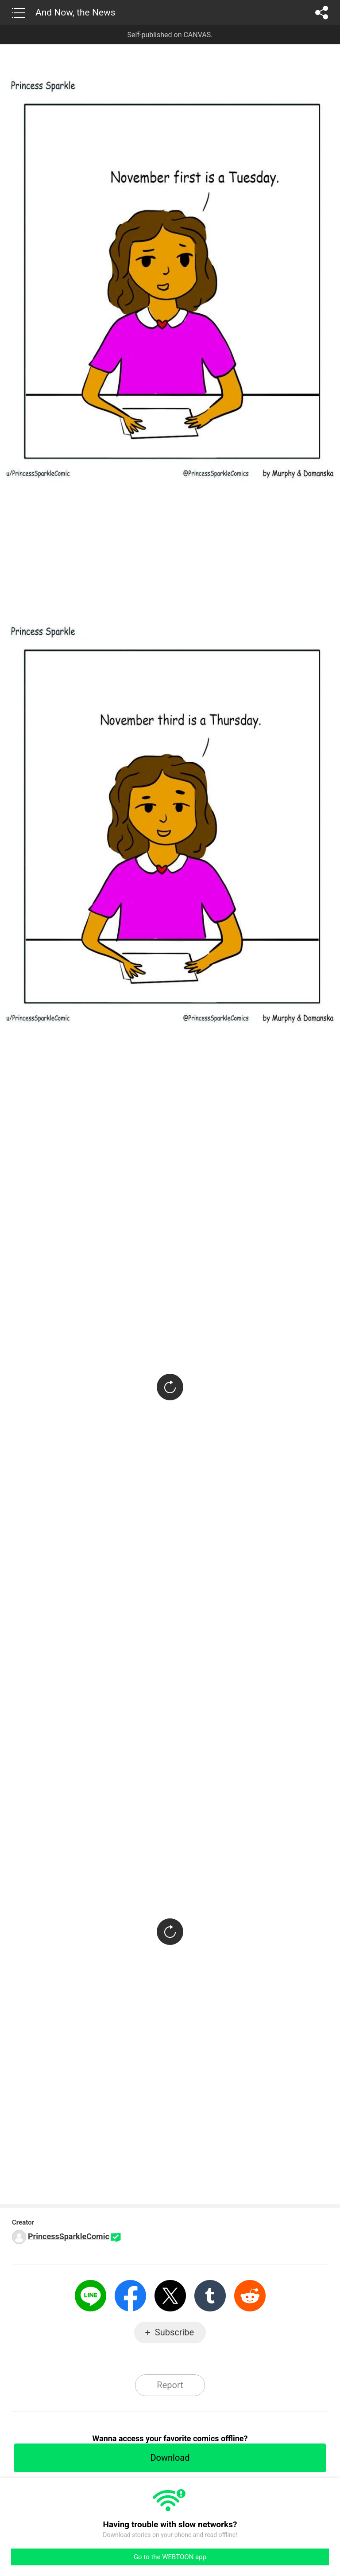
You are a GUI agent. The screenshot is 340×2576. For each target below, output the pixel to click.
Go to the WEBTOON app (170, 2557)
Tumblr (210, 2295)
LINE (90, 2295)
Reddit (250, 2295)
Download (169, 2457)
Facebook (130, 2295)
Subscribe (174, 2332)
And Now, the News (75, 12)
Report (170, 2385)
